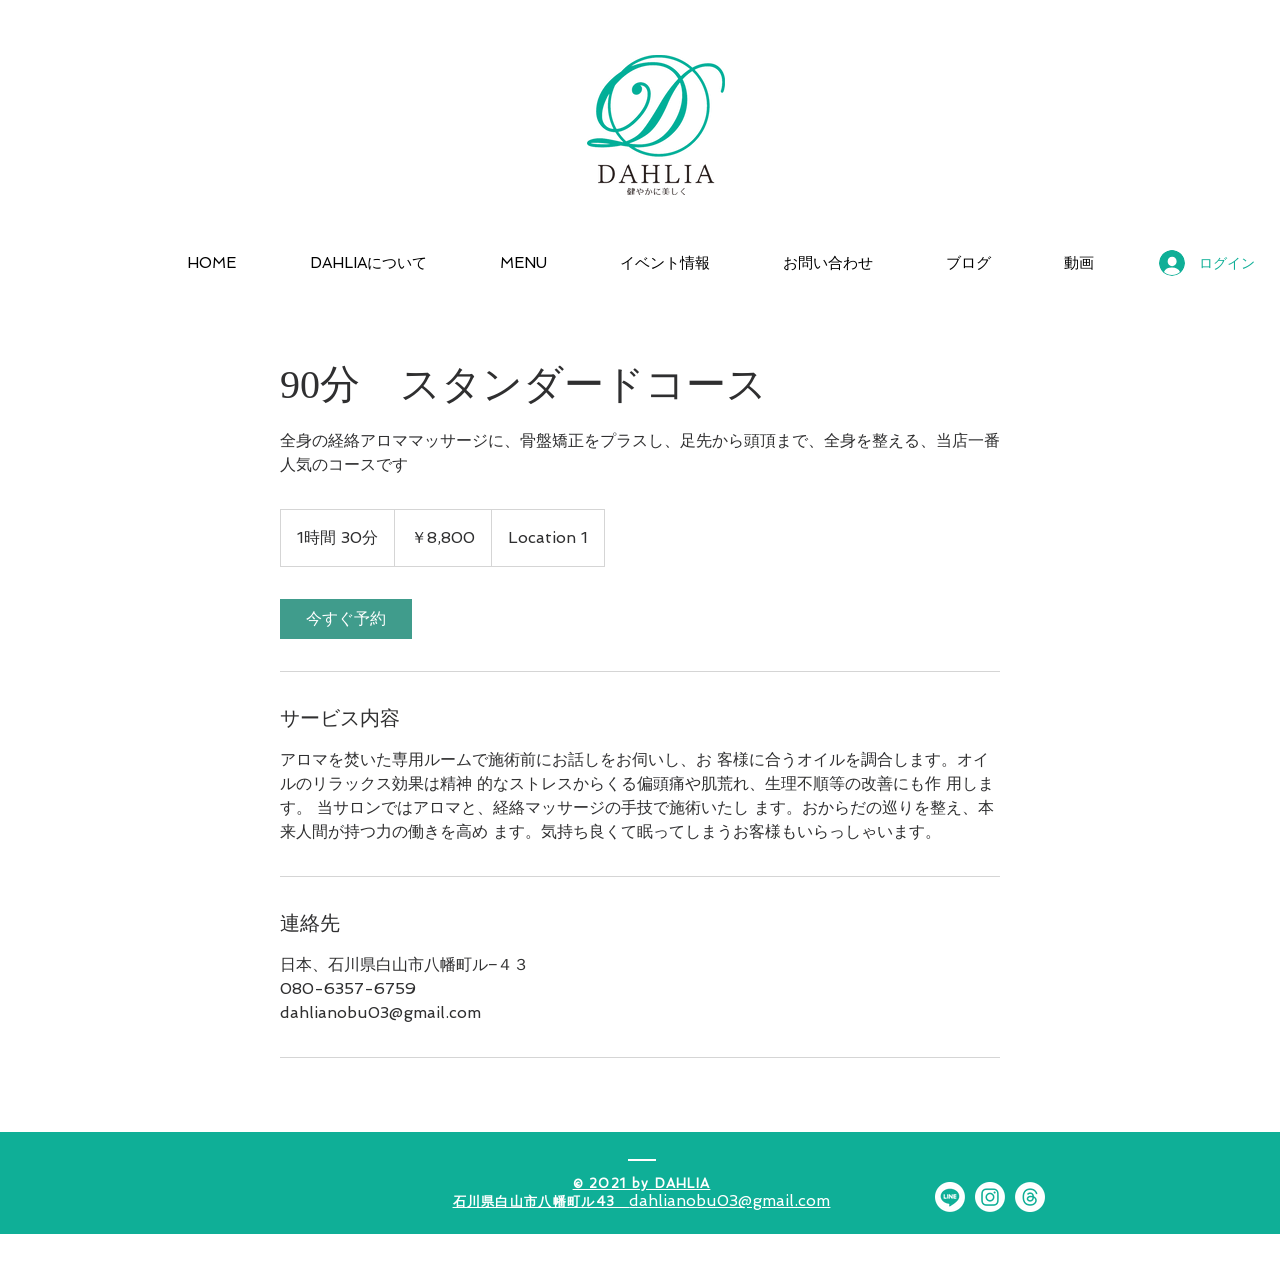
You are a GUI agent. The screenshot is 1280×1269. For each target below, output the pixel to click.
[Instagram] (990, 1197)
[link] (346, 619)
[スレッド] (1030, 1197)
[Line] (950, 1197)
